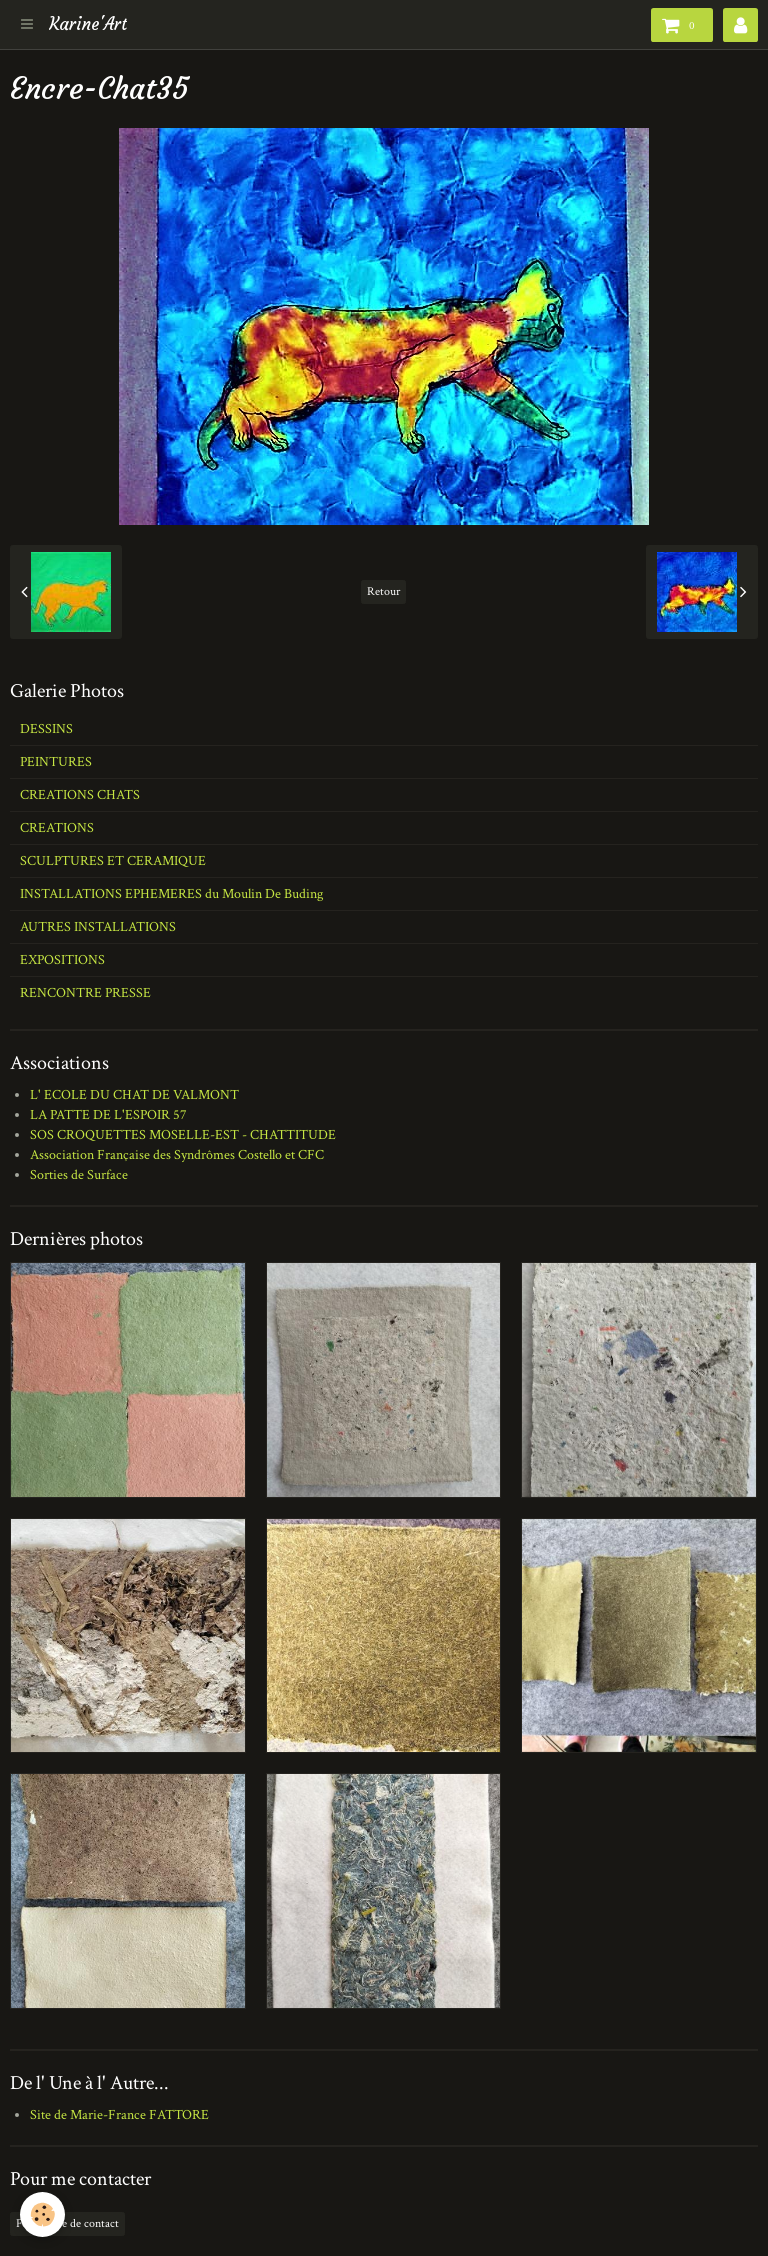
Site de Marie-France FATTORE (119, 2115)
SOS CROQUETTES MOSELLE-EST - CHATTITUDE (183, 1135)
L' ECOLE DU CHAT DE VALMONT (134, 1095)
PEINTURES (56, 762)
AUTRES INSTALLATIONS (98, 927)
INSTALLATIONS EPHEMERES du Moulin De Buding (171, 894)
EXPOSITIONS (62, 960)
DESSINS (46, 729)
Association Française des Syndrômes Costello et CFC (177, 1155)
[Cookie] (42, 2214)
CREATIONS (57, 828)
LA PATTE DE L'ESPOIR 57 (108, 1115)
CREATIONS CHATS (80, 795)
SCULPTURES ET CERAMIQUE (113, 861)
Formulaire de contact (67, 2223)
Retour (383, 591)
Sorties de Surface (79, 1175)
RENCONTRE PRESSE (85, 993)
